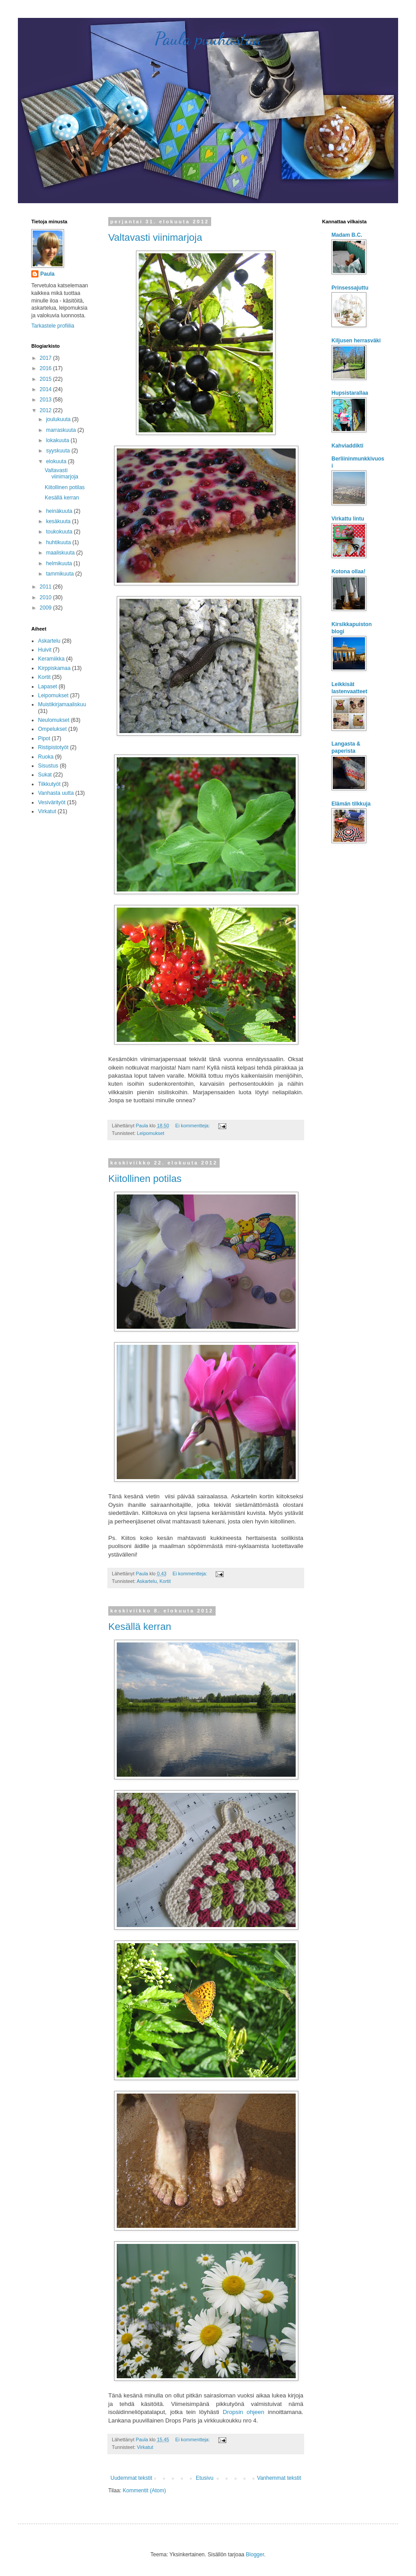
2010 (46, 597)
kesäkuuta (59, 521)
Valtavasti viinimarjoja (155, 237)
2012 (46, 410)
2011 (46, 587)
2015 (46, 379)
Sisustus (48, 766)
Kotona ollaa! (348, 571)
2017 (46, 358)
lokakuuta (58, 440)
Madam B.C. (346, 235)
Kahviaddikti (347, 446)
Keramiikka (51, 659)
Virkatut (145, 2447)
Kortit (164, 1581)
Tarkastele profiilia (52, 326)
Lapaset (47, 686)
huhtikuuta (59, 542)
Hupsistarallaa (349, 393)
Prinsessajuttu (350, 288)
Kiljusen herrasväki (356, 340)
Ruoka (46, 757)
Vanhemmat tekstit (279, 2478)
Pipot (44, 738)
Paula (47, 274)
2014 (46, 389)
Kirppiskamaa (54, 668)
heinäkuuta (60, 511)
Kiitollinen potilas (145, 1178)
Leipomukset (150, 1133)
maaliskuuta (61, 553)
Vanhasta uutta (56, 793)
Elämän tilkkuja (350, 804)
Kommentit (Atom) (144, 2490)
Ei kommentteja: (193, 1125)
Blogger (255, 2554)
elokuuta (57, 461)
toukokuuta (60, 532)
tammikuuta (60, 574)
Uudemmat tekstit (131, 2478)
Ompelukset (52, 729)
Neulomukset (53, 720)
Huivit (44, 650)
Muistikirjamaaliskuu (62, 704)
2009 (46, 608)
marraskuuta (61, 430)
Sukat (45, 775)
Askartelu (146, 1581)
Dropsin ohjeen (243, 2412)
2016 (46, 368)
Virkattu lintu (347, 519)
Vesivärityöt (51, 802)
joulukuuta (59, 419)
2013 (46, 400)
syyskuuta (59, 451)
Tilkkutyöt (49, 784)
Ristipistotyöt (53, 747)
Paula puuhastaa (208, 38)
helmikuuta (59, 563)
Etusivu (204, 2478)
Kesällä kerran (139, 1626)
